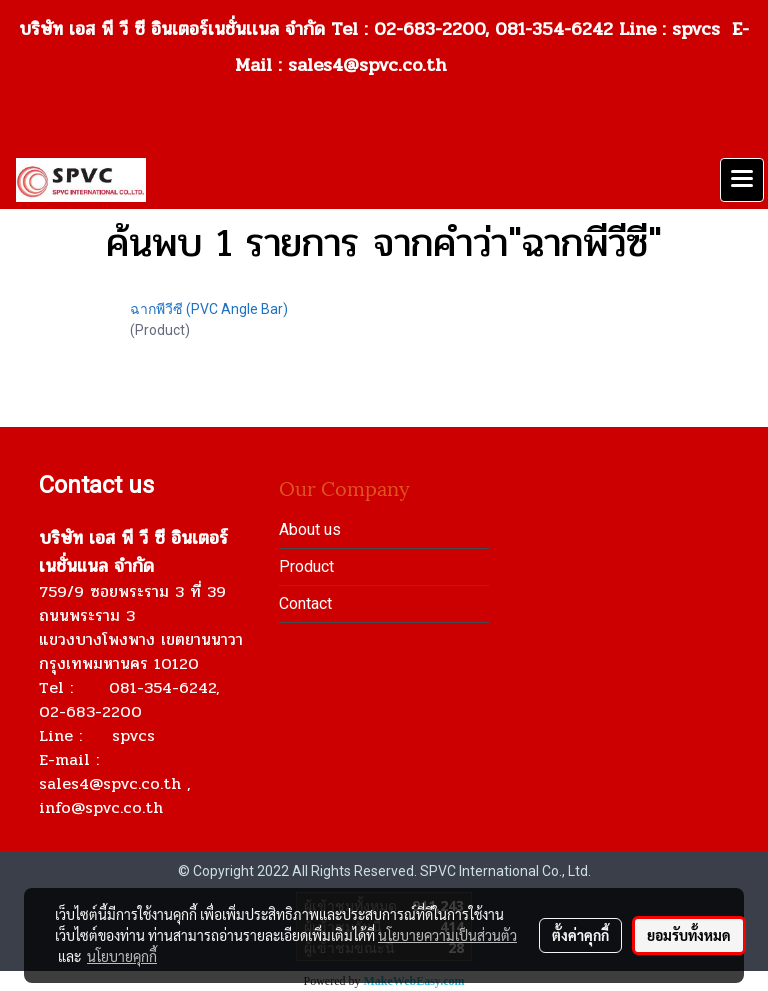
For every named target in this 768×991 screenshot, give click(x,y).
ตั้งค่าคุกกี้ (580, 935)
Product (306, 566)
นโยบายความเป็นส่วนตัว (447, 935)
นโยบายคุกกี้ (122, 956)
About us (310, 529)
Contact (305, 603)
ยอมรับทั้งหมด (689, 935)
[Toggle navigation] (742, 180)
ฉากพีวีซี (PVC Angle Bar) (209, 309)
